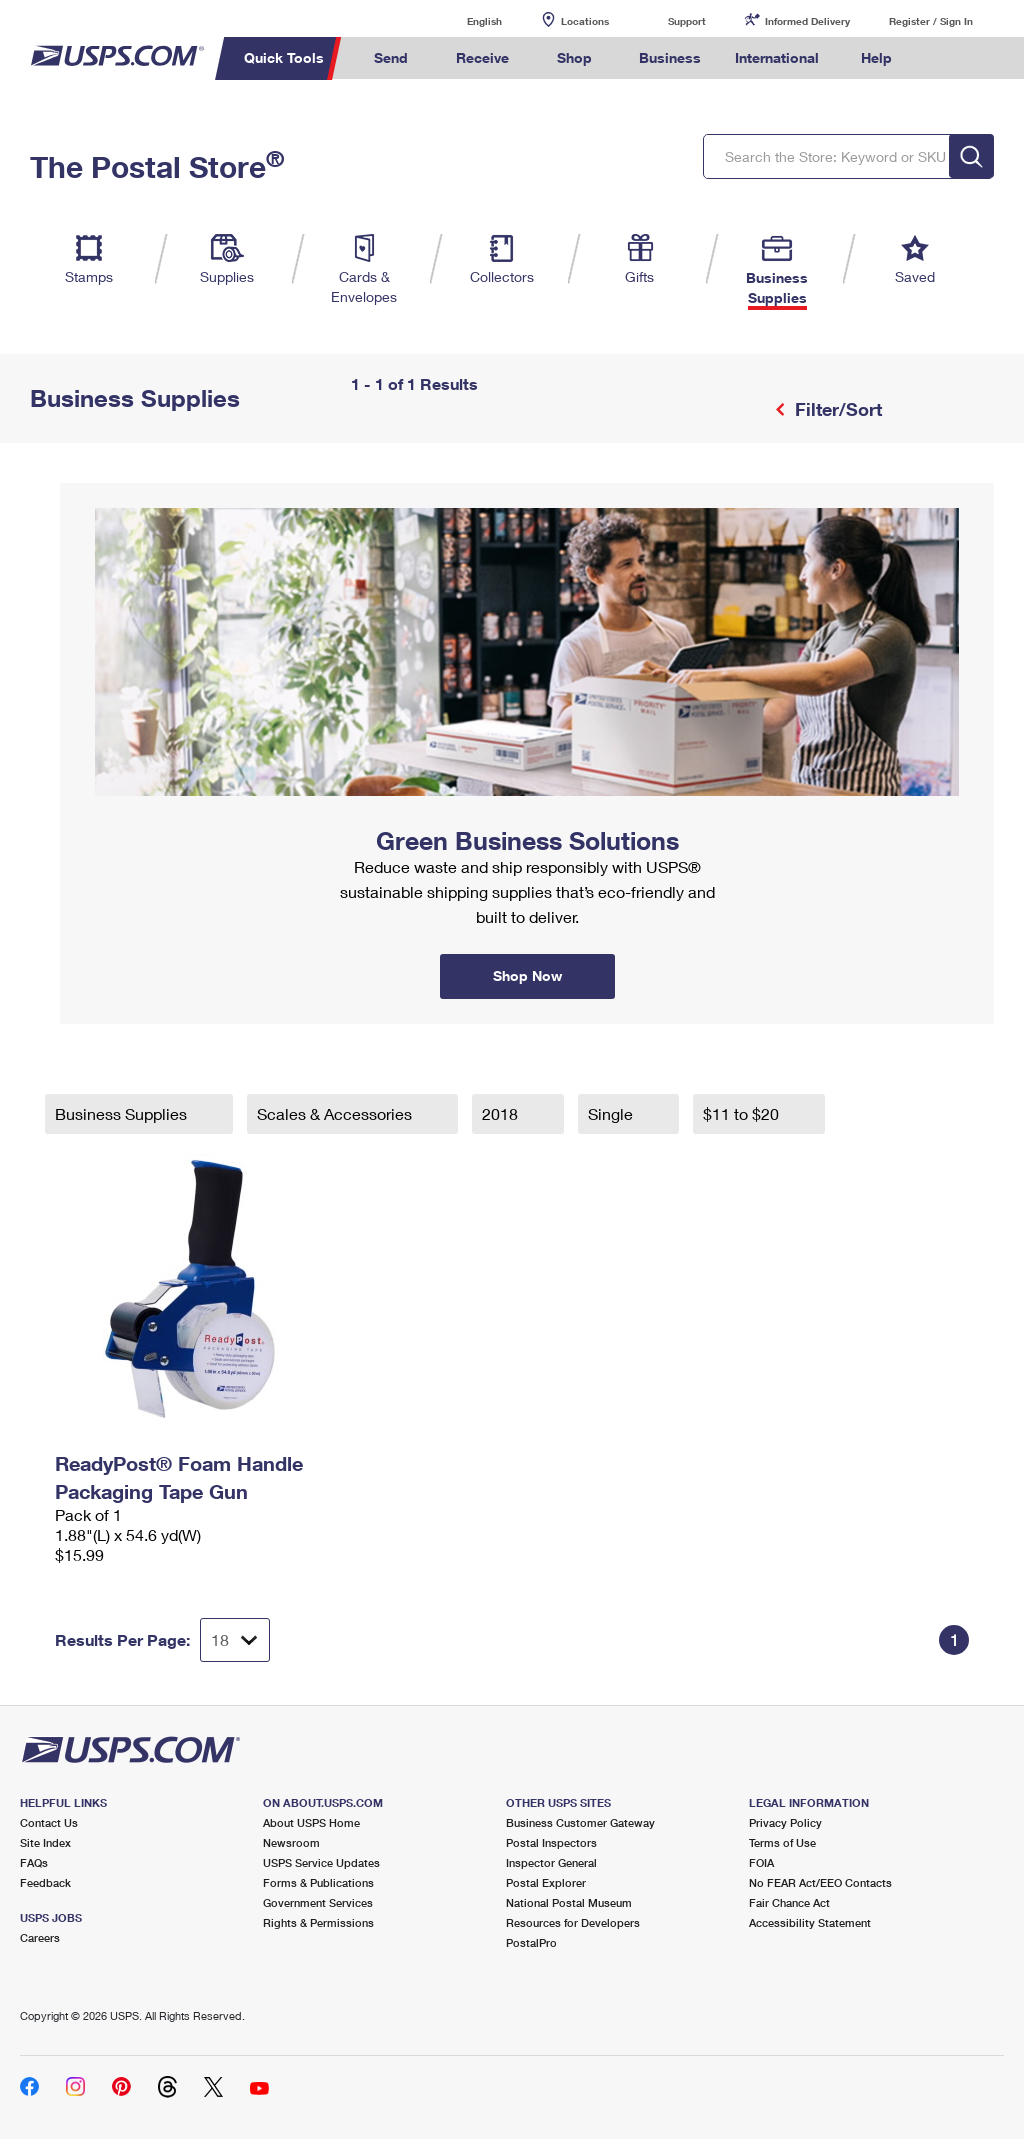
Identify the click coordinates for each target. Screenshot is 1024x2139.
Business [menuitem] (670, 57)
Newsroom (291, 1842)
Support (687, 21)
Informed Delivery (807, 21)
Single (612, 1113)
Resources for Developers (573, 1922)
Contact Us (49, 1822)
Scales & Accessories (336, 1113)
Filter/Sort (836, 409)
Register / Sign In (931, 21)
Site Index (45, 1842)
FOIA (761, 1862)
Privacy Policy (785, 1822)
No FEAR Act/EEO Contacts (820, 1882)
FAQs (34, 1862)
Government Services (318, 1902)
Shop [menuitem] (574, 57)
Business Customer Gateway (580, 1822)
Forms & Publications (318, 1882)
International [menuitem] (777, 57)
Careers (40, 1937)
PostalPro (531, 1942)
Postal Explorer (546, 1882)
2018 (502, 1113)
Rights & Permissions (318, 1922)
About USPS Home (311, 1822)
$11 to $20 (743, 1113)
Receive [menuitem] (482, 57)
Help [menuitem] (876, 57)
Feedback (45, 1882)
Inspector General (551, 1862)
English (464, 20)
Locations (585, 21)
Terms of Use (782, 1842)
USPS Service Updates (321, 1862)
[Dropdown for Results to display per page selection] (235, 1640)
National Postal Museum (569, 1902)
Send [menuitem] (391, 57)
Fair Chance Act (789, 1902)
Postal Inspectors (551, 1842)
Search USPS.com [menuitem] (943, 58)
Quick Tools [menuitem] (284, 57)
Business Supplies (123, 1113)
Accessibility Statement (810, 1922)
